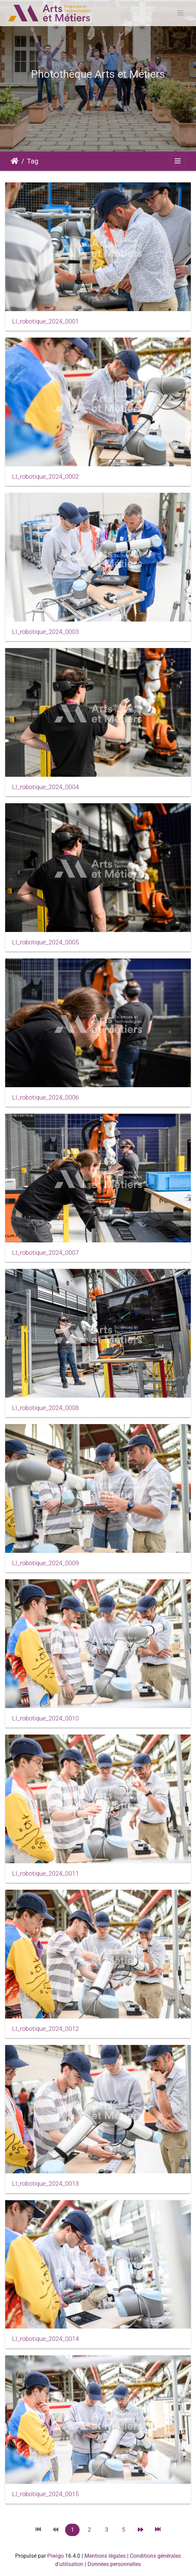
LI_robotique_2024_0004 (45, 787)
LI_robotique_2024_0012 (45, 2028)
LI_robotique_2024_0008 (45, 1407)
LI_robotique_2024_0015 (45, 2494)
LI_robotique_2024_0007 (45, 1252)
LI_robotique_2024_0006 (45, 1097)
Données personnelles (114, 2564)
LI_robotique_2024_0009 (45, 1563)
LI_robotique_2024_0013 (45, 2183)
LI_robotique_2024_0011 (45, 1873)
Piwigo (55, 2556)
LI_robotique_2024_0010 (45, 1718)
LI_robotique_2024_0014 (45, 2338)
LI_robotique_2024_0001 (45, 321)
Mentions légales (105, 2556)
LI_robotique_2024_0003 (45, 631)
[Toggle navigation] (180, 13)
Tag (32, 161)
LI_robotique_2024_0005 (45, 942)
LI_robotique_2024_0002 (45, 476)
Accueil (15, 161)
